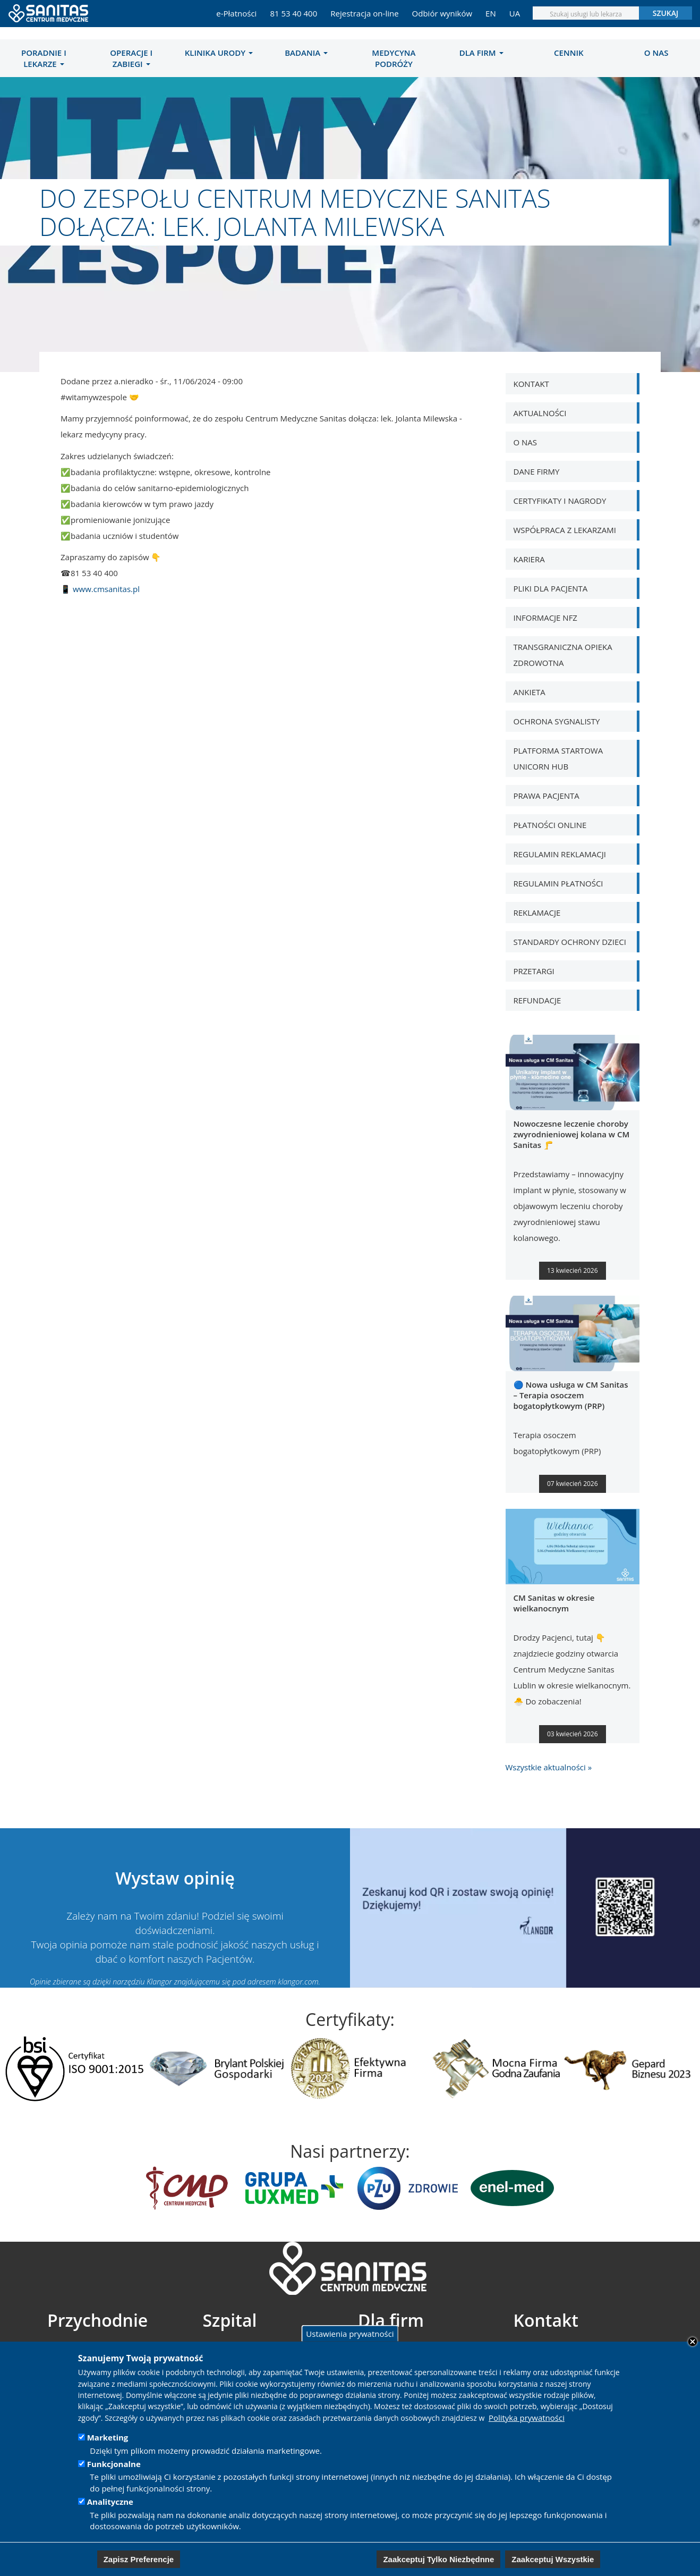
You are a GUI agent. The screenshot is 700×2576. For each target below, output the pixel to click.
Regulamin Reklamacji (560, 854)
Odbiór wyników (442, 13)
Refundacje (537, 1000)
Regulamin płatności (558, 883)
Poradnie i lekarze (43, 58)
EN (490, 13)
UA (514, 13)
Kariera (529, 559)
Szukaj (666, 13)
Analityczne (110, 2501)
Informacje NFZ (545, 617)
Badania (306, 52)
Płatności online (550, 825)
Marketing (108, 2437)
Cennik (569, 52)
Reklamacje (537, 912)
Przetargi (534, 971)
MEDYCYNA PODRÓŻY (393, 58)
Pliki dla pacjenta (551, 588)
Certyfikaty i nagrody (560, 500)
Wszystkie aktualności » (549, 1767)
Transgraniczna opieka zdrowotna (563, 654)
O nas (656, 52)
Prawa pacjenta (546, 795)
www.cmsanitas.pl (106, 589)
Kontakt (531, 383)
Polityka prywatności (527, 2417)
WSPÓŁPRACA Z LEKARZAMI (565, 530)
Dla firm (481, 52)
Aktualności (540, 413)
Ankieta (529, 692)
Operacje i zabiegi (131, 58)
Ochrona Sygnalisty (557, 721)
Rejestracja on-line (364, 13)
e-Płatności (236, 13)
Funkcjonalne (114, 2464)
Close (692, 2341)
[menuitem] (44, 58)
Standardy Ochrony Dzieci (570, 941)
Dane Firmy (537, 471)
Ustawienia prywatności (350, 2333)
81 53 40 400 (293, 13)
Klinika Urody (219, 52)
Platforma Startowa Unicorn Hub (558, 758)
